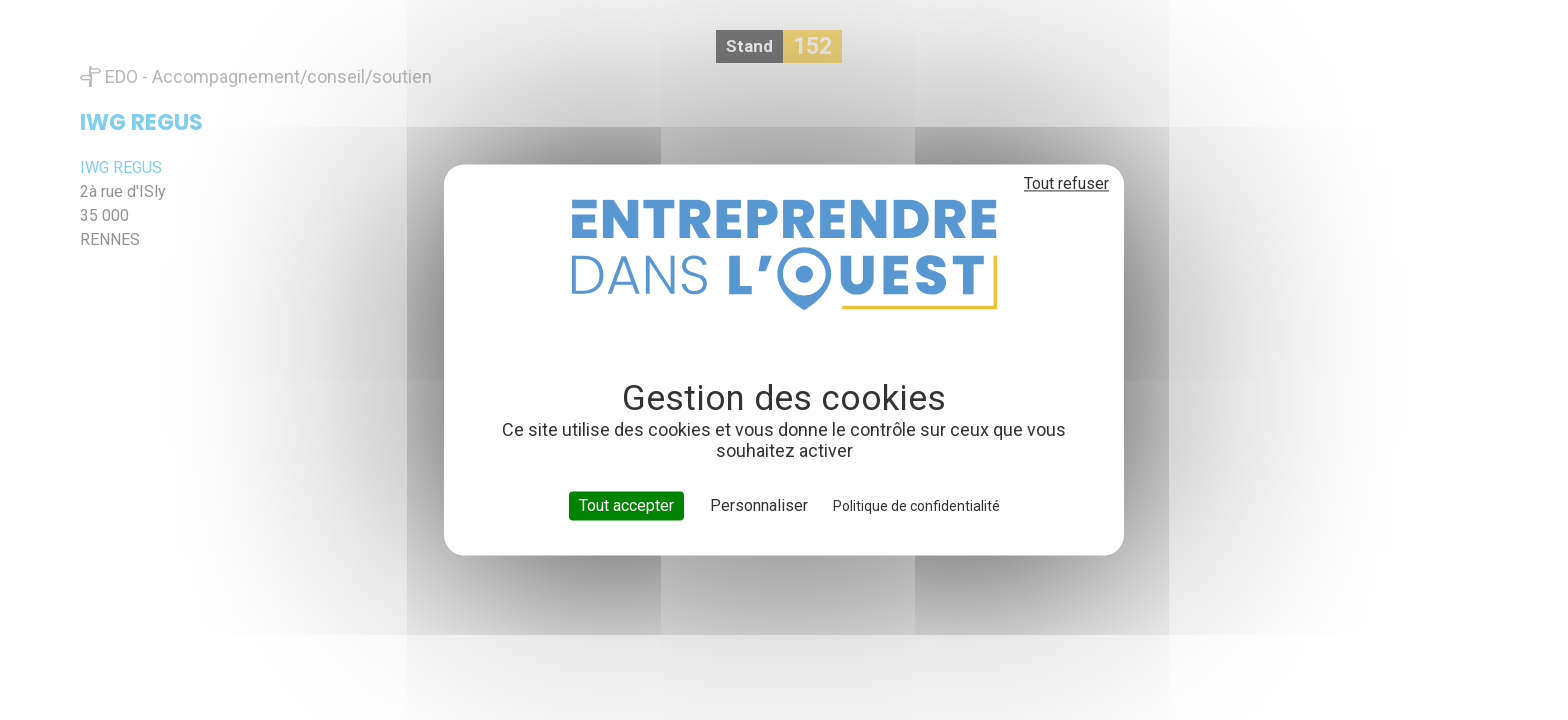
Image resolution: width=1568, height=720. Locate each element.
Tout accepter (626, 505)
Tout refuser (1066, 183)
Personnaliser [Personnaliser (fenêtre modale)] (759, 505)
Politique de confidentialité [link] (916, 506)
